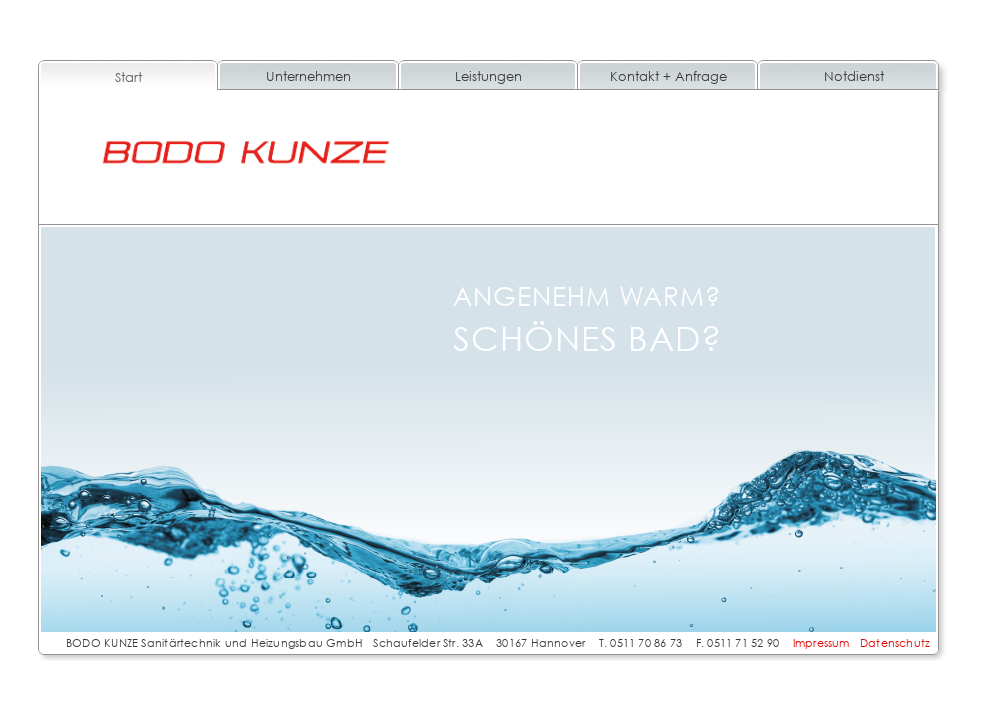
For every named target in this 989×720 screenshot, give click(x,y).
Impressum (821, 642)
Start (128, 77)
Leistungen (488, 76)
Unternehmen (308, 76)
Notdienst (854, 76)
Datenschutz (895, 642)
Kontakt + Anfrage (668, 76)
